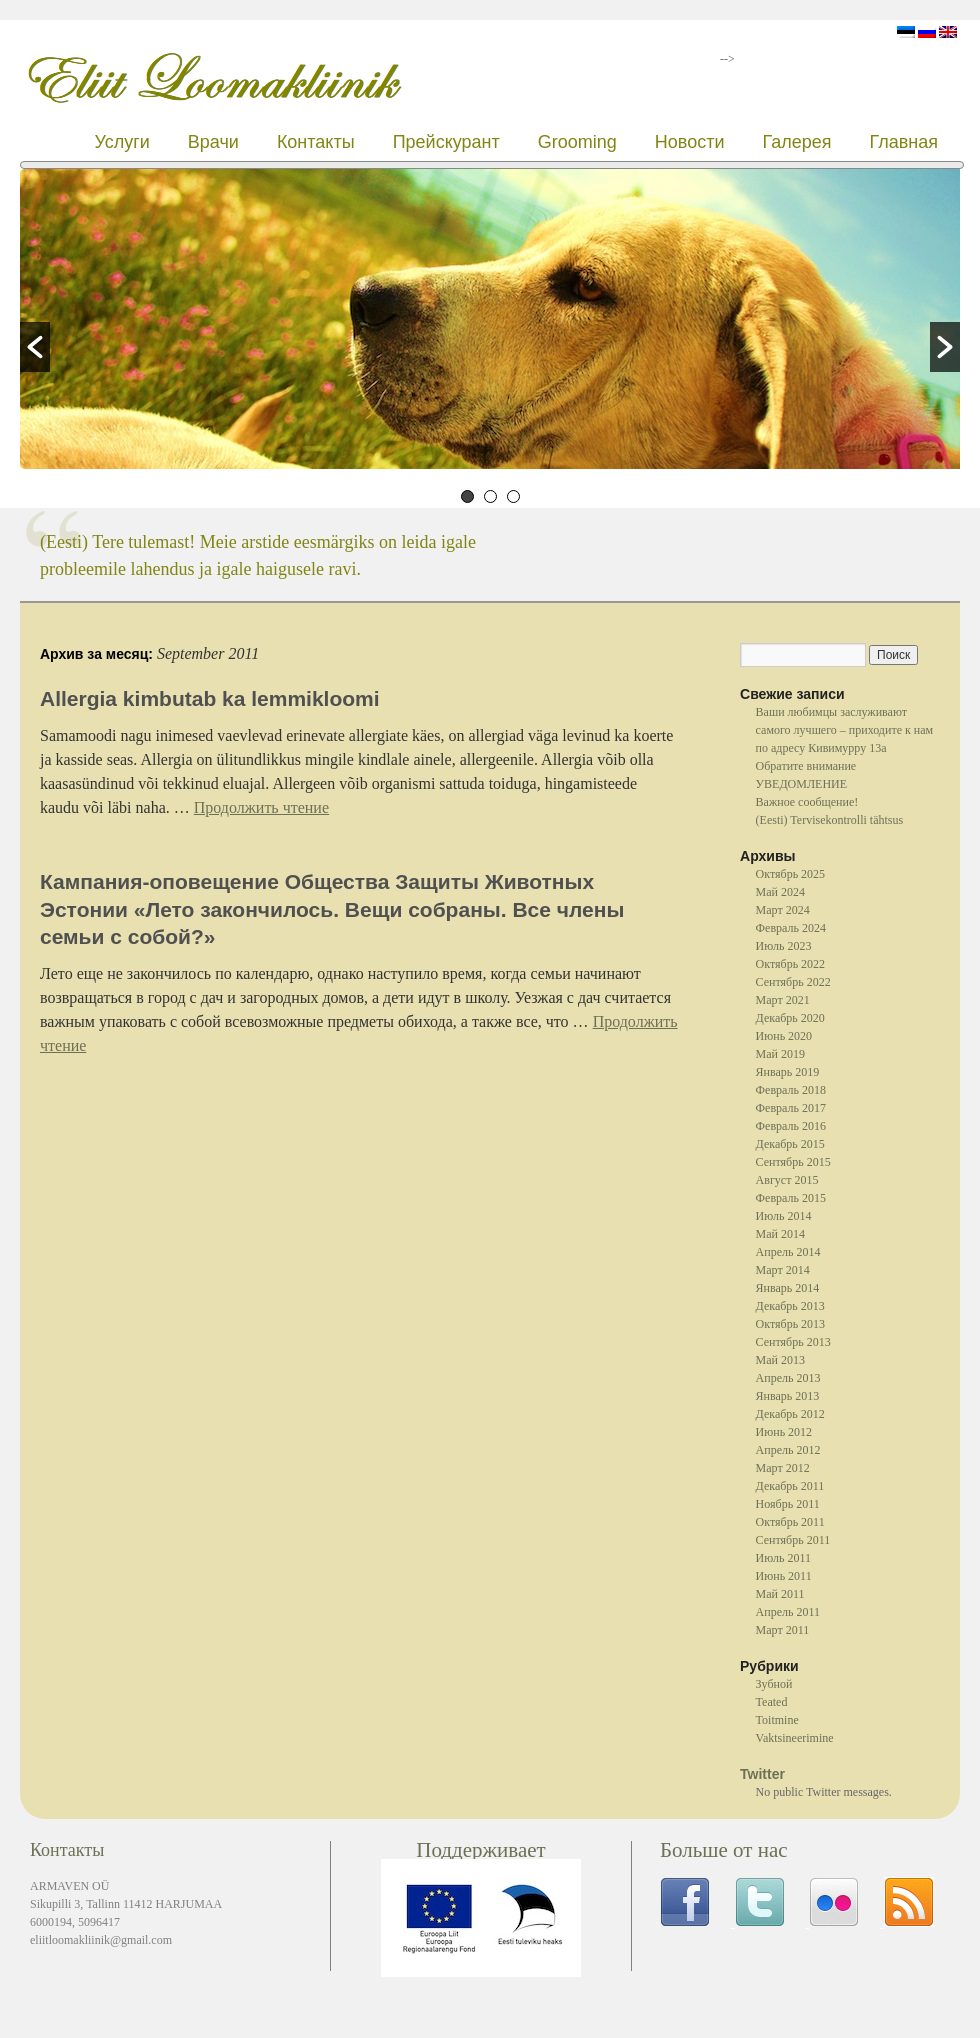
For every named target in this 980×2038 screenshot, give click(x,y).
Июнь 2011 (784, 1576)
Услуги (121, 142)
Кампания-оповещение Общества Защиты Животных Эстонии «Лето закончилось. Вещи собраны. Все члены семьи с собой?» (332, 909)
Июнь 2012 (784, 1432)
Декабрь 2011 (790, 1486)
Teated (772, 1702)
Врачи (213, 142)
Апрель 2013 (788, 1378)
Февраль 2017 (791, 1108)
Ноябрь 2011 (788, 1504)
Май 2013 (780, 1360)
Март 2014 (783, 1270)
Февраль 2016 (791, 1126)
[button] (35, 347)
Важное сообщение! (807, 802)
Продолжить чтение (261, 807)
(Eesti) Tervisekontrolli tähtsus (830, 820)
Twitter (762, 1774)
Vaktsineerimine (795, 1738)
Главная (903, 142)
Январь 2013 (788, 1396)
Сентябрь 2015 (793, 1162)
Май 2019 (780, 1054)
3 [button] (513, 496)
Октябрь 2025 (791, 874)
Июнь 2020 (784, 1036)
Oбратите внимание (806, 766)
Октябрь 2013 (791, 1324)
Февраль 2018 (791, 1090)
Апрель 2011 (788, 1612)
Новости (690, 142)
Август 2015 (787, 1180)
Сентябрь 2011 (793, 1540)
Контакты (316, 142)
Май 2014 (780, 1234)
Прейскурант (446, 142)
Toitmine (777, 1720)
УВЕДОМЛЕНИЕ (801, 784)
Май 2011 (780, 1594)
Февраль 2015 (791, 1198)
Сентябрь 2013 (793, 1342)
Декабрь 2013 (790, 1306)
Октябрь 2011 (790, 1522)
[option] (490, 321)
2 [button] (490, 496)
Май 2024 (780, 892)
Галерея (796, 142)
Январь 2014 (788, 1288)
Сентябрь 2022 (793, 982)
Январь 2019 (788, 1072)
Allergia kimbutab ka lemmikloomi (210, 698)
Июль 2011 (783, 1558)
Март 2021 (783, 1000)
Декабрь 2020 (790, 1018)
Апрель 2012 (788, 1450)
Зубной (774, 1684)
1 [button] (467, 496)
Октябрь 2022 (791, 964)
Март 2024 (783, 910)
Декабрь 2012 (790, 1414)
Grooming (577, 142)
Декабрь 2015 (790, 1144)
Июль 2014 (784, 1216)
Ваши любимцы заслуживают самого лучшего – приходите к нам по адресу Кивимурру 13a (845, 730)
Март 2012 (783, 1468)
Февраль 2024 (791, 928)
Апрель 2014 (788, 1252)
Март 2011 (783, 1630)
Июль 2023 (784, 946)
